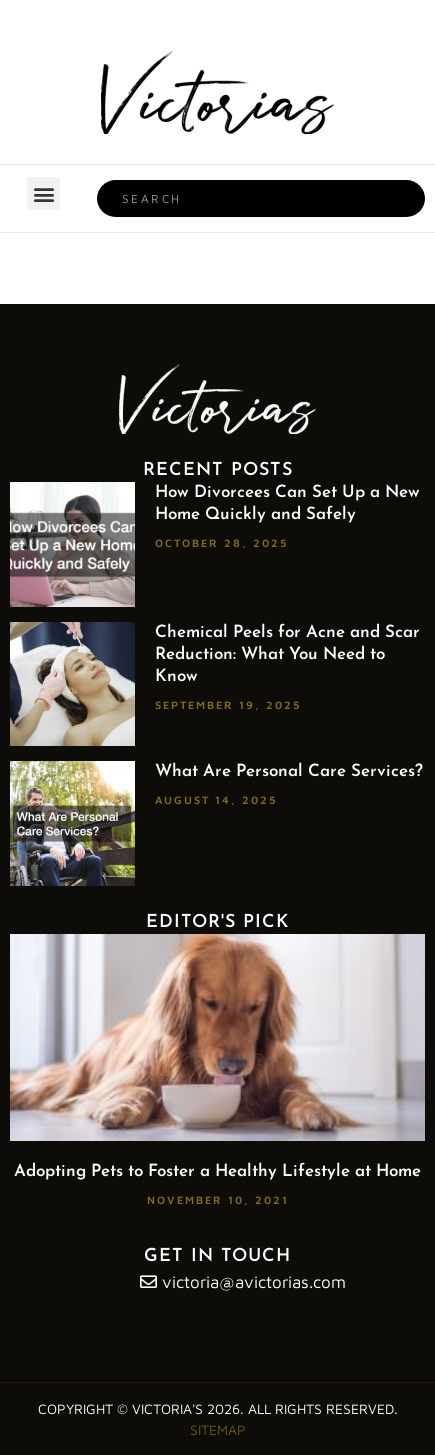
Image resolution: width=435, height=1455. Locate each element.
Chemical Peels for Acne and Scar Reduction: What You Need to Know (287, 654)
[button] (43, 193)
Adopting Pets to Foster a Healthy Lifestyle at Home (217, 1171)
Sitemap (218, 1429)
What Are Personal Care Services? (289, 771)
